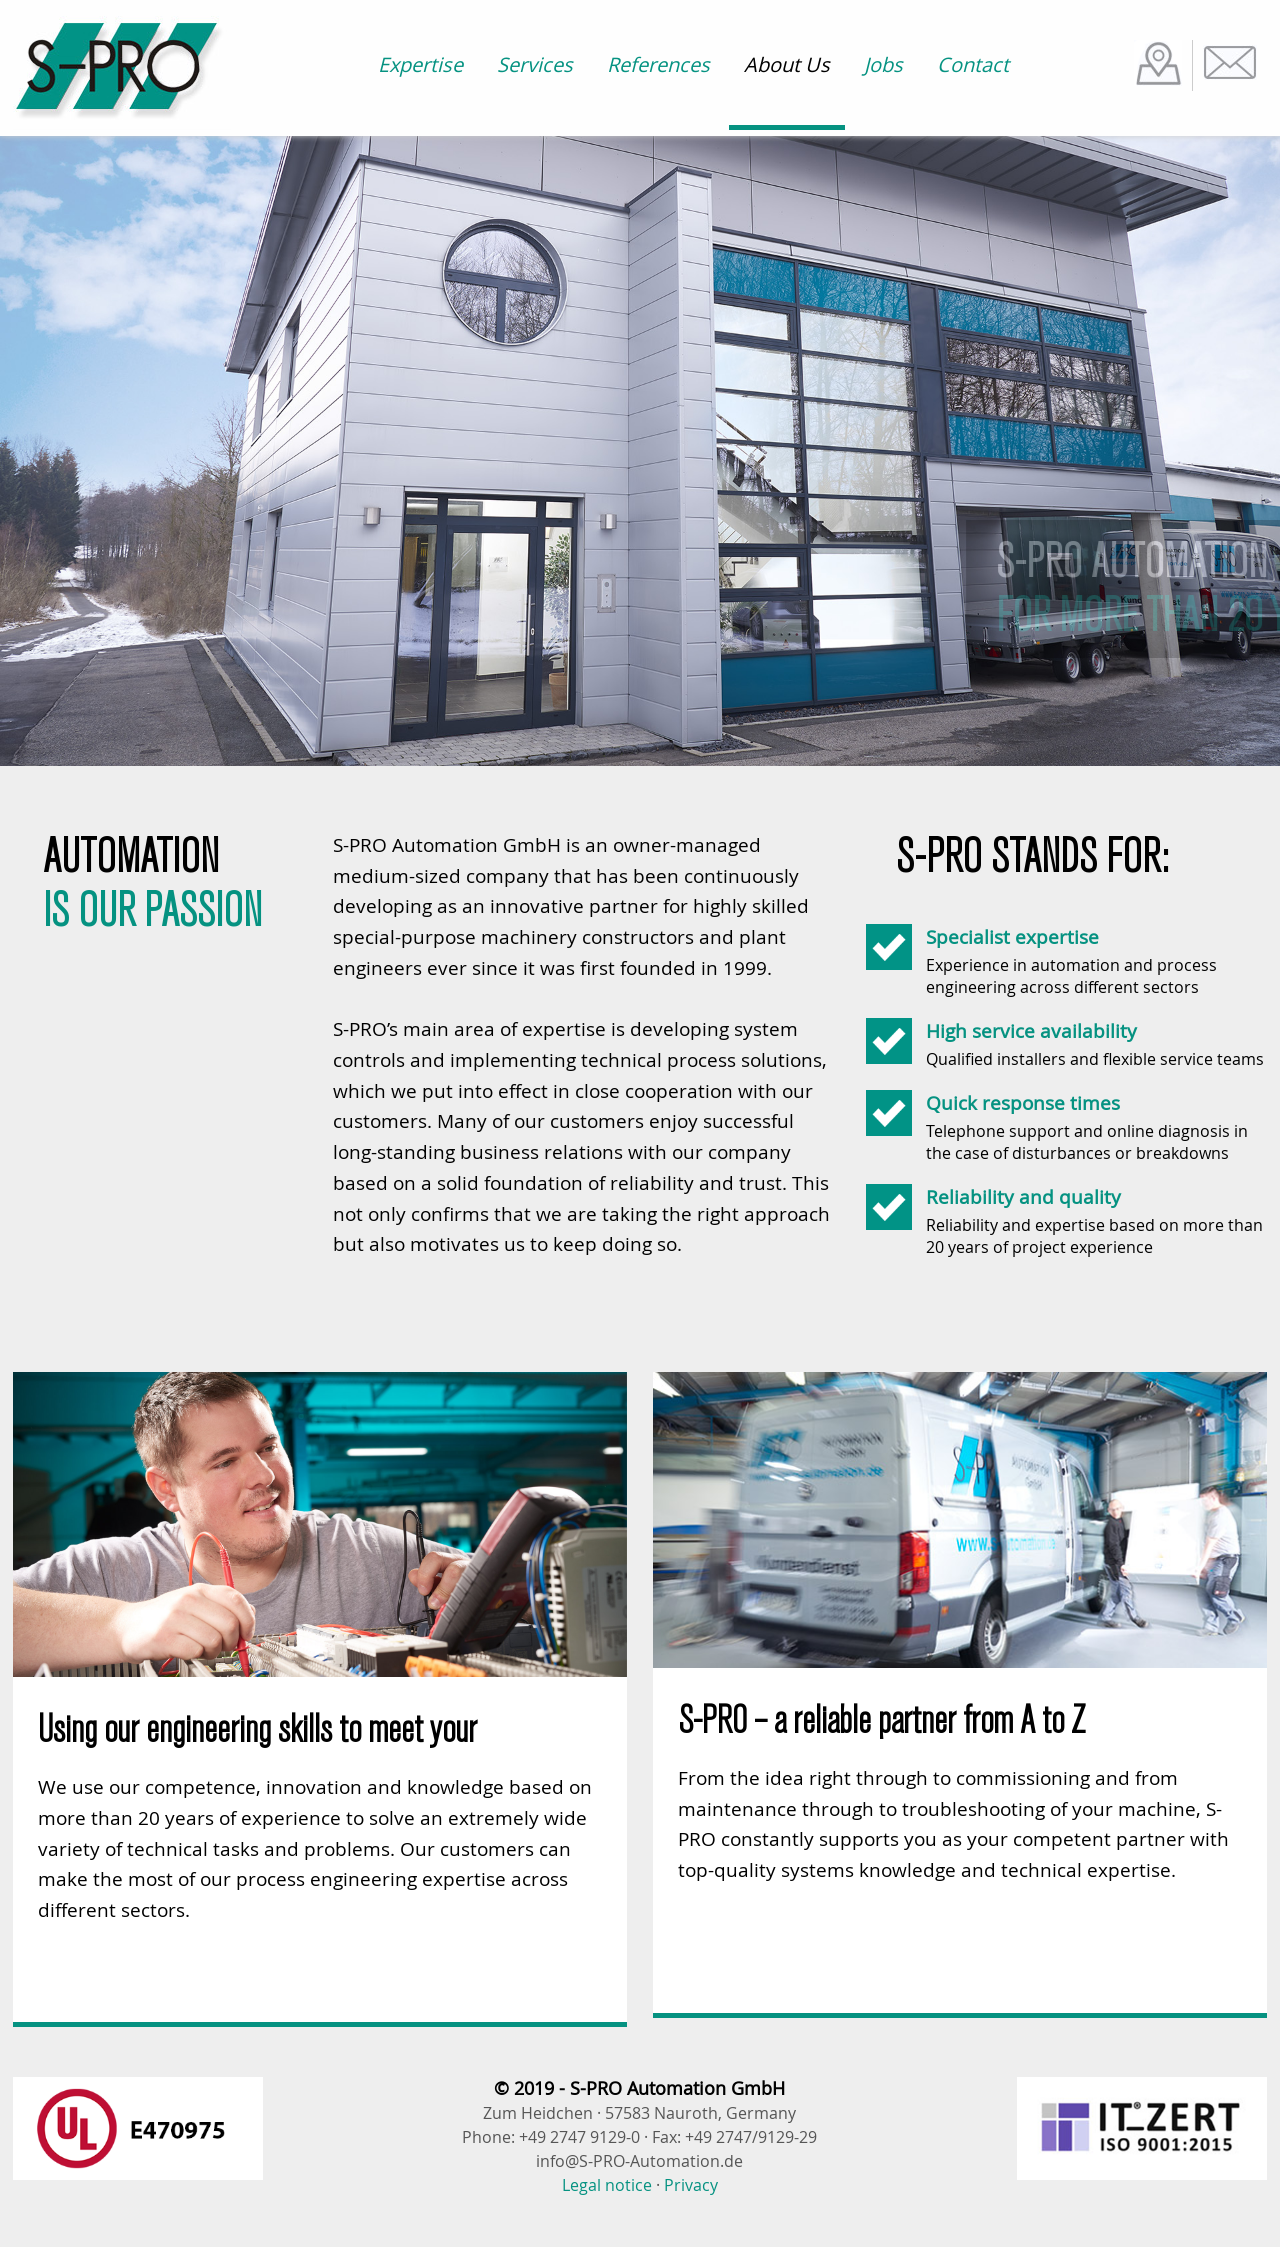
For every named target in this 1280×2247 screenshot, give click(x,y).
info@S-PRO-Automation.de (639, 2161)
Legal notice (607, 2185)
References (658, 64)
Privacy (691, 2185)
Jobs (883, 64)
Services (535, 64)
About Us (787, 64)
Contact (973, 64)
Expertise (420, 64)
